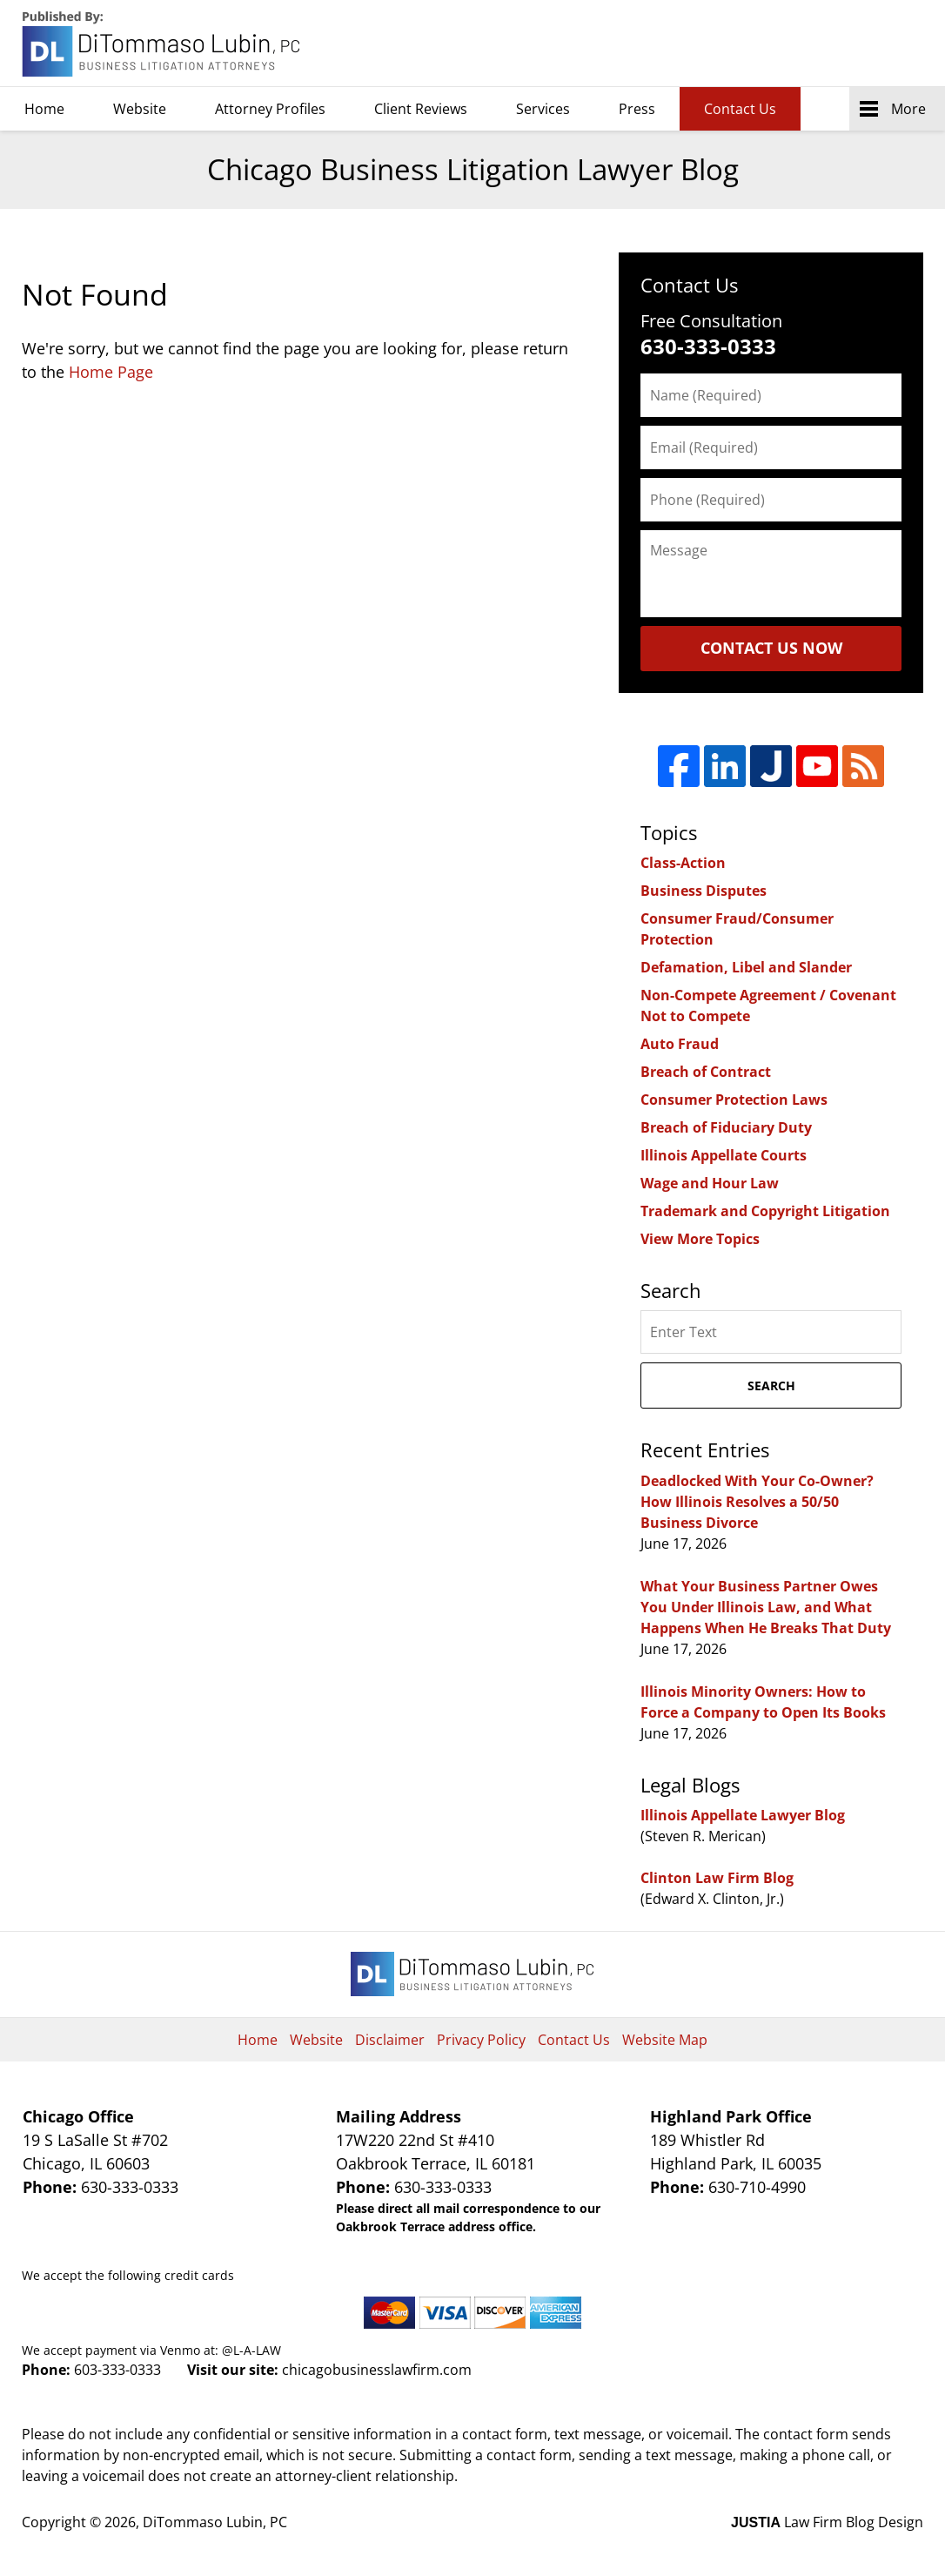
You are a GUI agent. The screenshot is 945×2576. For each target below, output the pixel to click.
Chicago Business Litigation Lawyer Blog (163, 44)
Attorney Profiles (270, 108)
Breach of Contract (705, 1071)
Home (44, 108)
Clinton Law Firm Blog (717, 1877)
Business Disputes (703, 890)
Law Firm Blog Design (827, 2522)
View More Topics (700, 1238)
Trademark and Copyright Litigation (765, 1211)
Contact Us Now (771, 647)
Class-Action (683, 862)
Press (637, 108)
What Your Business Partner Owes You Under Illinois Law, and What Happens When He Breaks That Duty (765, 1607)
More (908, 108)
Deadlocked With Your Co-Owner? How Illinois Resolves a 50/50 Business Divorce (757, 1501)
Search (771, 1385)
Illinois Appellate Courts (723, 1155)
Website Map (664, 2039)
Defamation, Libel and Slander (746, 967)
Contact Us (740, 108)
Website (139, 108)
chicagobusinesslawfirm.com (377, 2369)
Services (543, 108)
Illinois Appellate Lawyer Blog (742, 1815)
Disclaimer (390, 2039)
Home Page (111, 371)
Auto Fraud (679, 1043)
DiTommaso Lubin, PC (844, 44)
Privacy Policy (481, 2039)
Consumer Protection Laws (734, 1099)
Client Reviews (420, 108)
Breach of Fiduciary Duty (726, 1127)
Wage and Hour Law (709, 1183)
